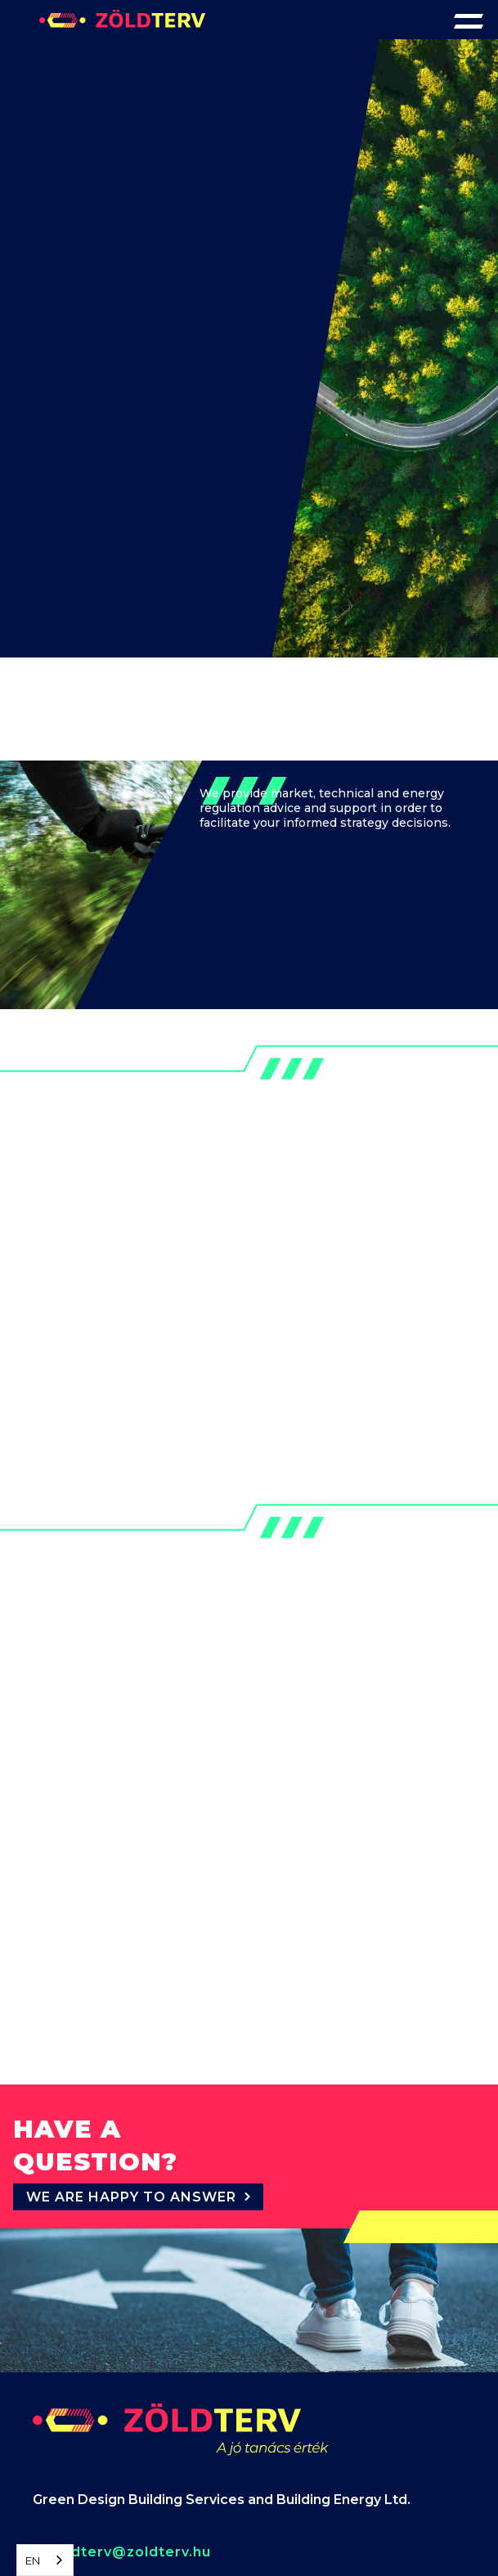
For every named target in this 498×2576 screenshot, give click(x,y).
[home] (122, 14)
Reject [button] (96, 2536)
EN (32, 2560)
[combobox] (45, 2560)
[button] (468, 19)
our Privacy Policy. (277, 2494)
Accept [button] (224, 2536)
